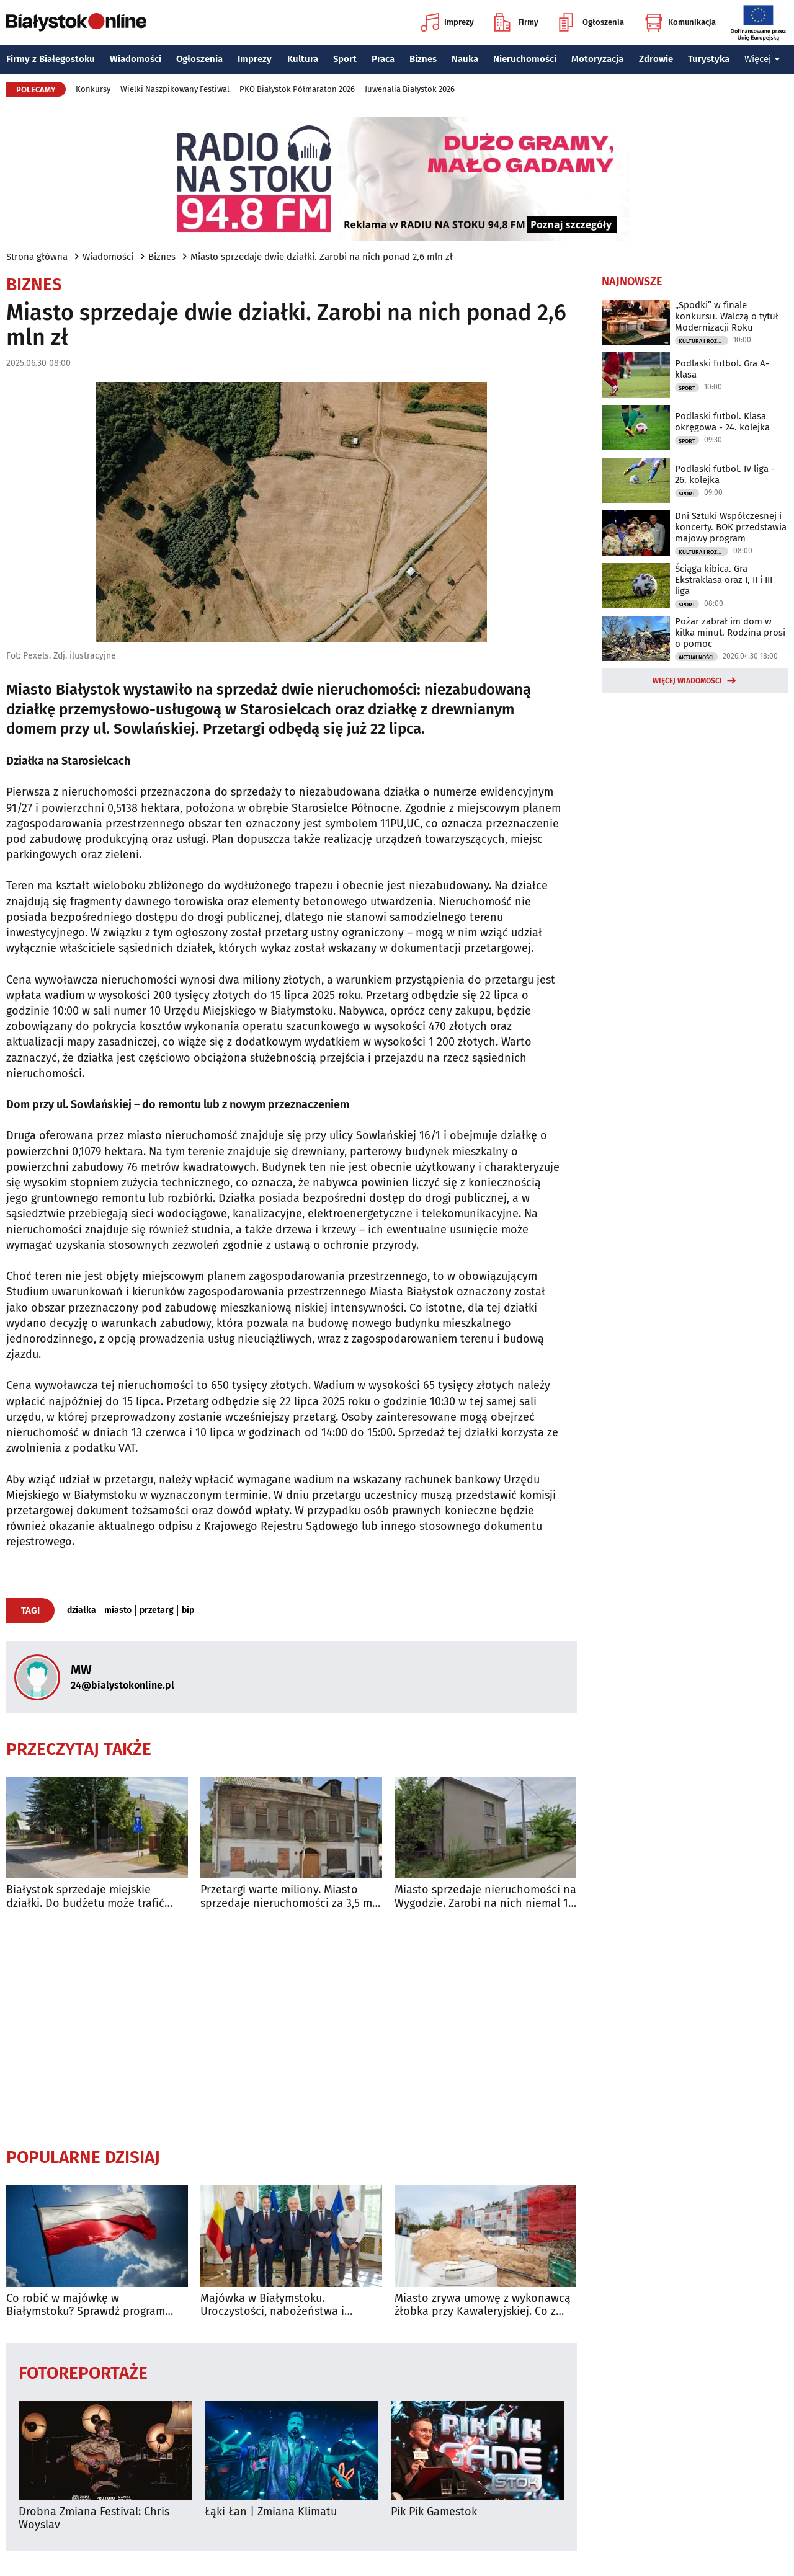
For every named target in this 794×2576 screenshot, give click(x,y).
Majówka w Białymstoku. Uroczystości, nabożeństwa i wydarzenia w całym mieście (272, 2305)
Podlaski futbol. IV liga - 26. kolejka (725, 474)
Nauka (465, 58)
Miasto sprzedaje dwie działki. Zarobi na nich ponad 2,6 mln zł (321, 256)
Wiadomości (135, 58)
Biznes (423, 58)
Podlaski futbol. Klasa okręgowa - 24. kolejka (722, 422)
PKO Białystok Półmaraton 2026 (297, 89)
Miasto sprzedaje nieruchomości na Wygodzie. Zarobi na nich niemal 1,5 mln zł (485, 1896)
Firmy (516, 22)
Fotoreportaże (83, 2372)
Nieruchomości (524, 58)
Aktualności (696, 657)
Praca (383, 58)
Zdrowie (656, 58)
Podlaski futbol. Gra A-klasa (722, 369)
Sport (345, 58)
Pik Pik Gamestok (434, 2511)
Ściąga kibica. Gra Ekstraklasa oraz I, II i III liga (723, 580)
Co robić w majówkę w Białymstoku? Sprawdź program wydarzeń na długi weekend (85, 2305)
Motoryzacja (597, 58)
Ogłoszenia (591, 22)
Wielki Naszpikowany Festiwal (175, 89)
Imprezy (447, 22)
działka (81, 1610)
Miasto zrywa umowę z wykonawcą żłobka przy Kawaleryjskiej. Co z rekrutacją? (483, 2305)
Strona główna (37, 256)
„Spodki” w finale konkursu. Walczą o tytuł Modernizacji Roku (726, 316)
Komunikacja (680, 22)
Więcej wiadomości (687, 681)
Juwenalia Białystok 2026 (410, 89)
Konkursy (93, 89)
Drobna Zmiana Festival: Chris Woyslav (94, 2518)
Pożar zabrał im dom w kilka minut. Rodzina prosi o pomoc (730, 632)
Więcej (762, 58)
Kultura (302, 58)
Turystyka (708, 58)
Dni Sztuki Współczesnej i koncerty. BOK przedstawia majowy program (731, 527)
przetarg (157, 1610)
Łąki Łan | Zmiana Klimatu (271, 2511)
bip (188, 1610)
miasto (118, 1610)
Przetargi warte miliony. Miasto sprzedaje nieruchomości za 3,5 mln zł (291, 1896)
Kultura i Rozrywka (703, 341)
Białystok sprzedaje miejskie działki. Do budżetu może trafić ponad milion (85, 1896)
